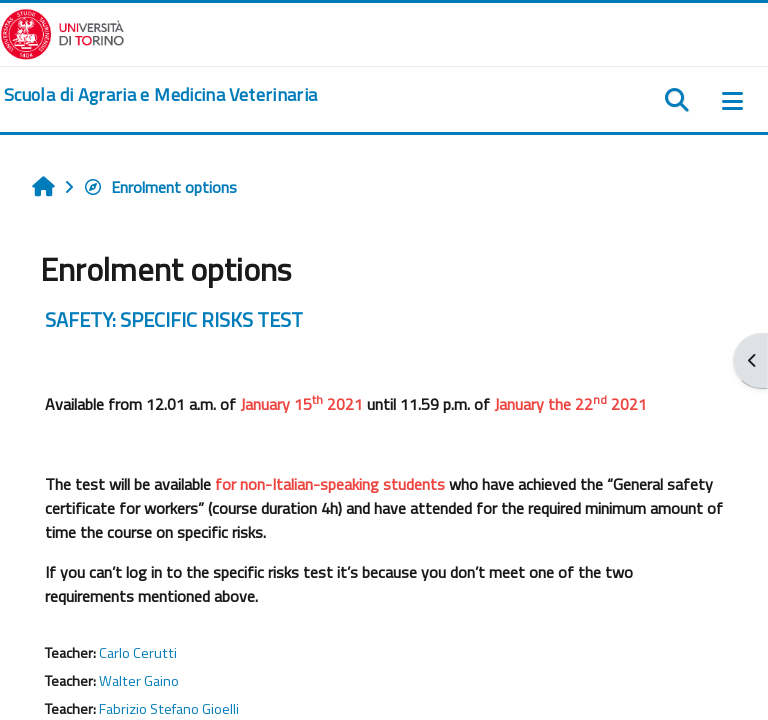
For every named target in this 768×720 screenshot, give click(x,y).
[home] (160, 95)
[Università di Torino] (62, 32)
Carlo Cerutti (138, 653)
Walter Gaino (139, 681)
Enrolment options (160, 187)
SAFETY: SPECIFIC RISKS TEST (174, 319)
